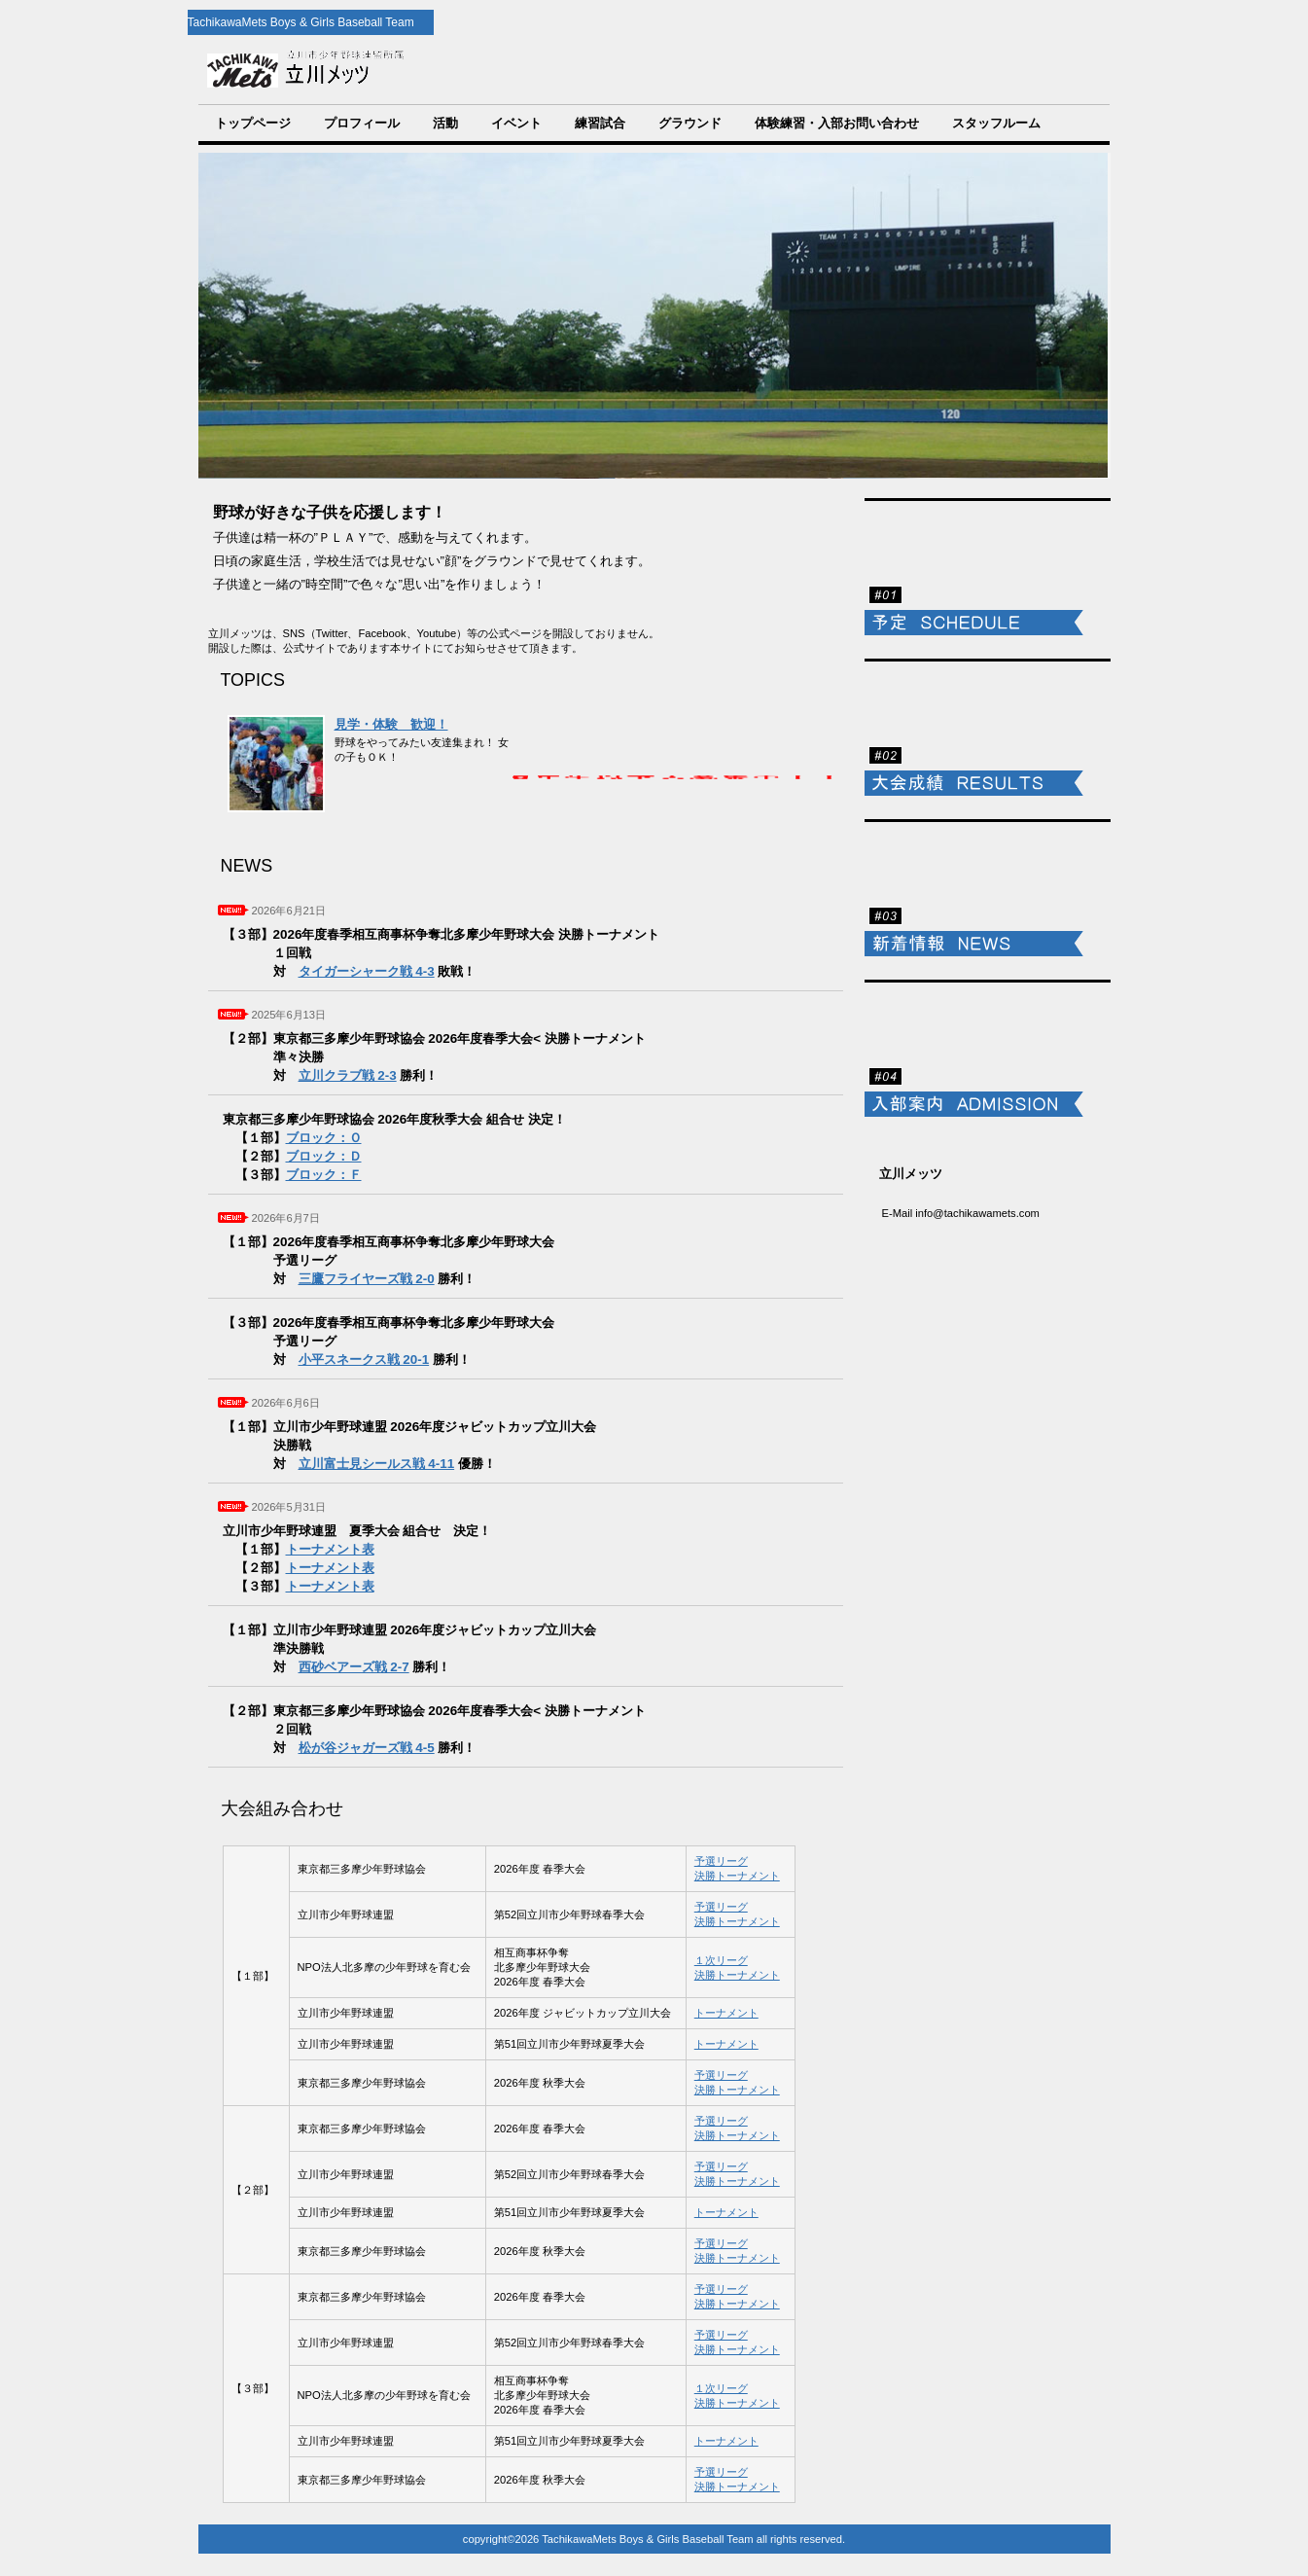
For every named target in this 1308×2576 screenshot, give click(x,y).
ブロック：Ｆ (324, 1174)
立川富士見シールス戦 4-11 (377, 1463)
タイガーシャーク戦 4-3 (367, 971)
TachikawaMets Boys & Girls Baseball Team (528, 69)
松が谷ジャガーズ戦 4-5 (367, 1747)
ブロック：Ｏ (324, 1137)
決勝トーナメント (737, 1875)
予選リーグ (721, 1861)
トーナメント (726, 2013)
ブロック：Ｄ (324, 1156)
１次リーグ (721, 1960)
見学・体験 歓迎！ (391, 724)
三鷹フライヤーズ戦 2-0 (367, 1278)
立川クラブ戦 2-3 (348, 1075)
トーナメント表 (330, 1549)
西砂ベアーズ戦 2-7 (354, 1667)
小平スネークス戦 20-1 (364, 1359)
